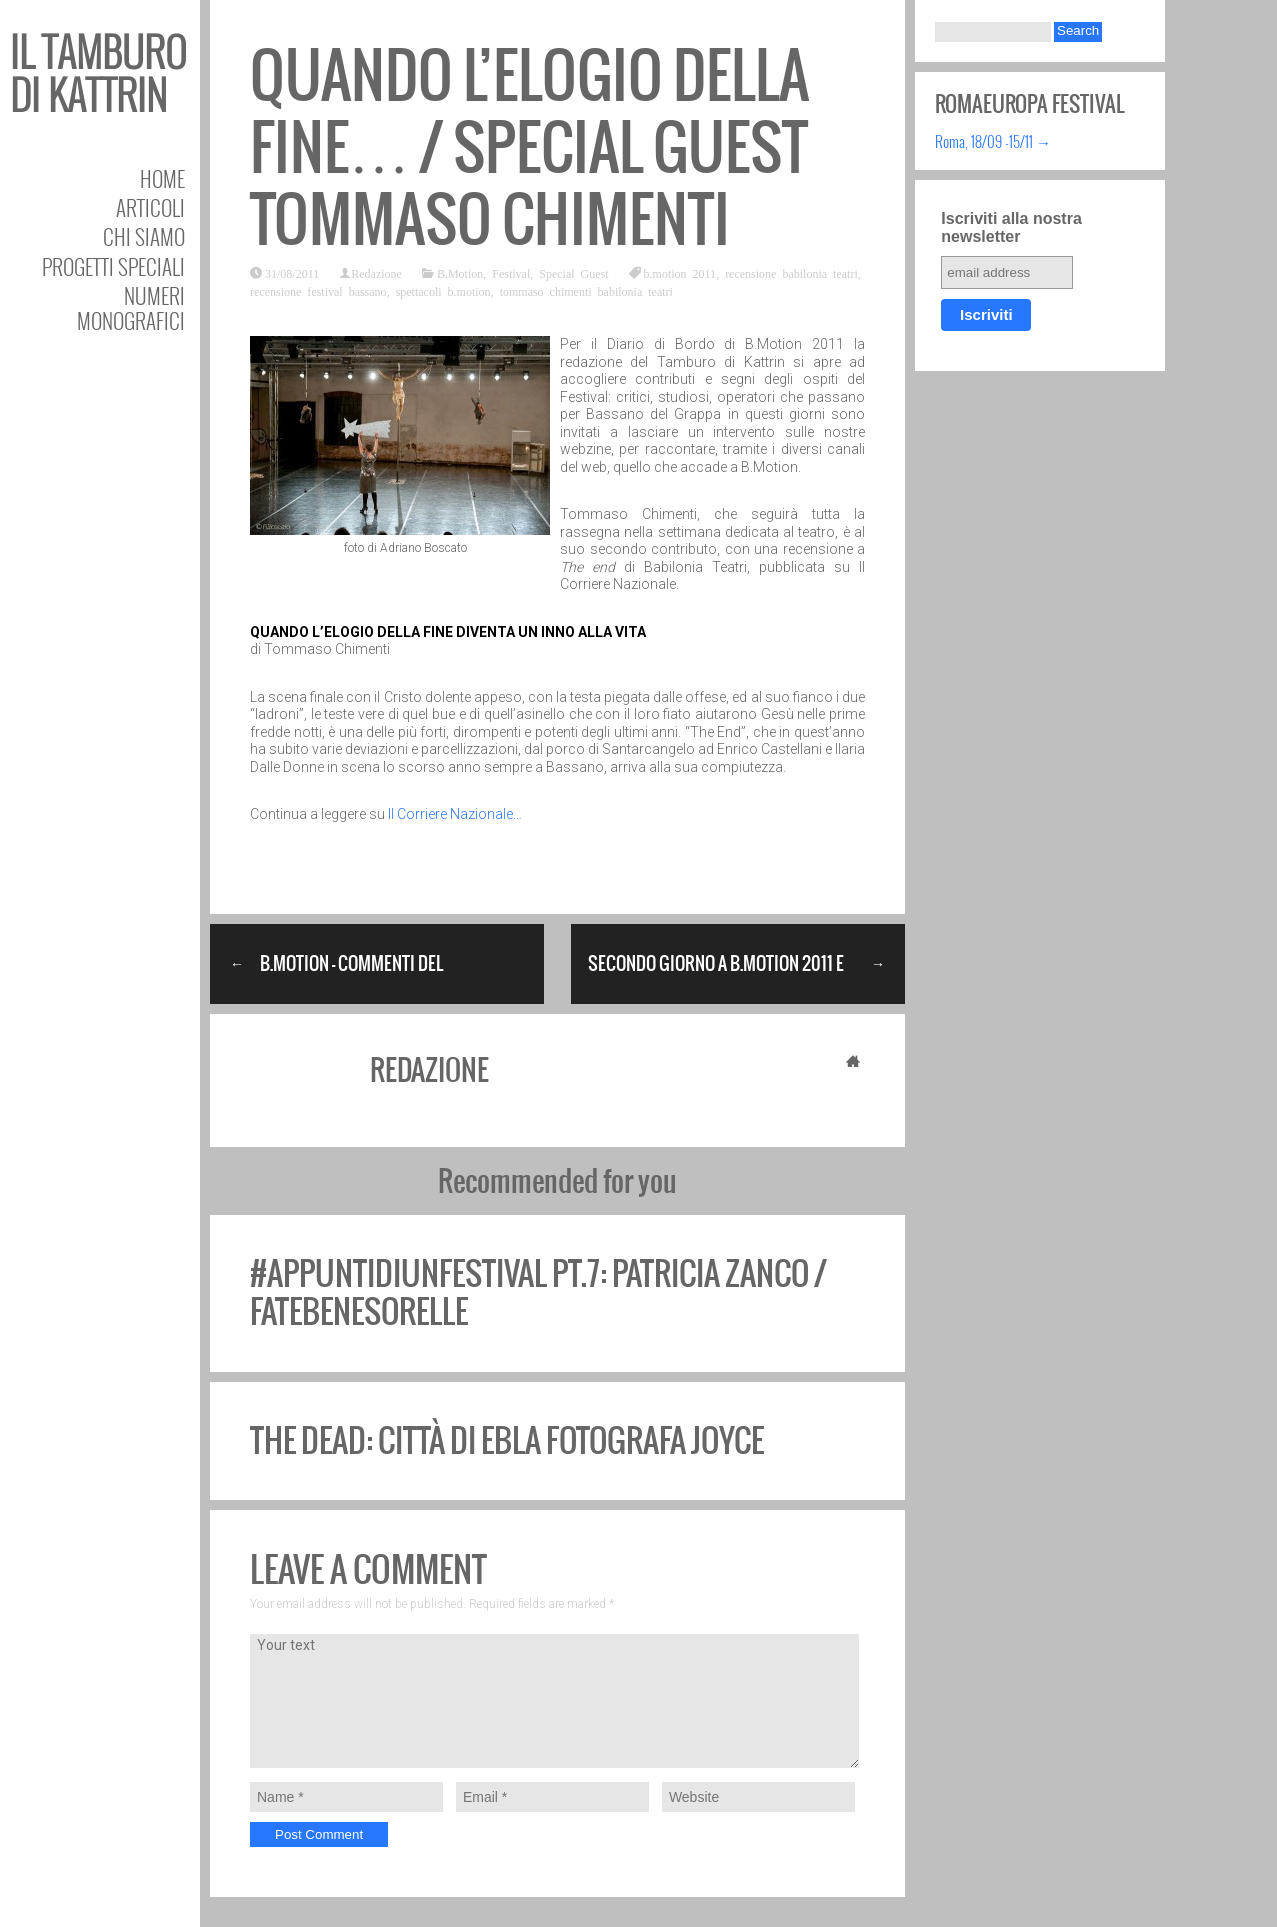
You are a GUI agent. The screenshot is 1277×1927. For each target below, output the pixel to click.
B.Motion (460, 273)
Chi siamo (144, 236)
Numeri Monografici (131, 308)
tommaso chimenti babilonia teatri (586, 291)
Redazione (376, 273)
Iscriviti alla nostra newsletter (1011, 227)
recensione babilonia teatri (791, 273)
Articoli (150, 207)
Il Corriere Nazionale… (455, 814)
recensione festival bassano (318, 291)
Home (162, 178)
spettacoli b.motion (443, 291)
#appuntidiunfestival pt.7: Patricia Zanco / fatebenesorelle (538, 1292)
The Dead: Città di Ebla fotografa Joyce (507, 1440)
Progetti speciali (113, 266)
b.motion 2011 (680, 273)
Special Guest (573, 273)
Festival (511, 273)
